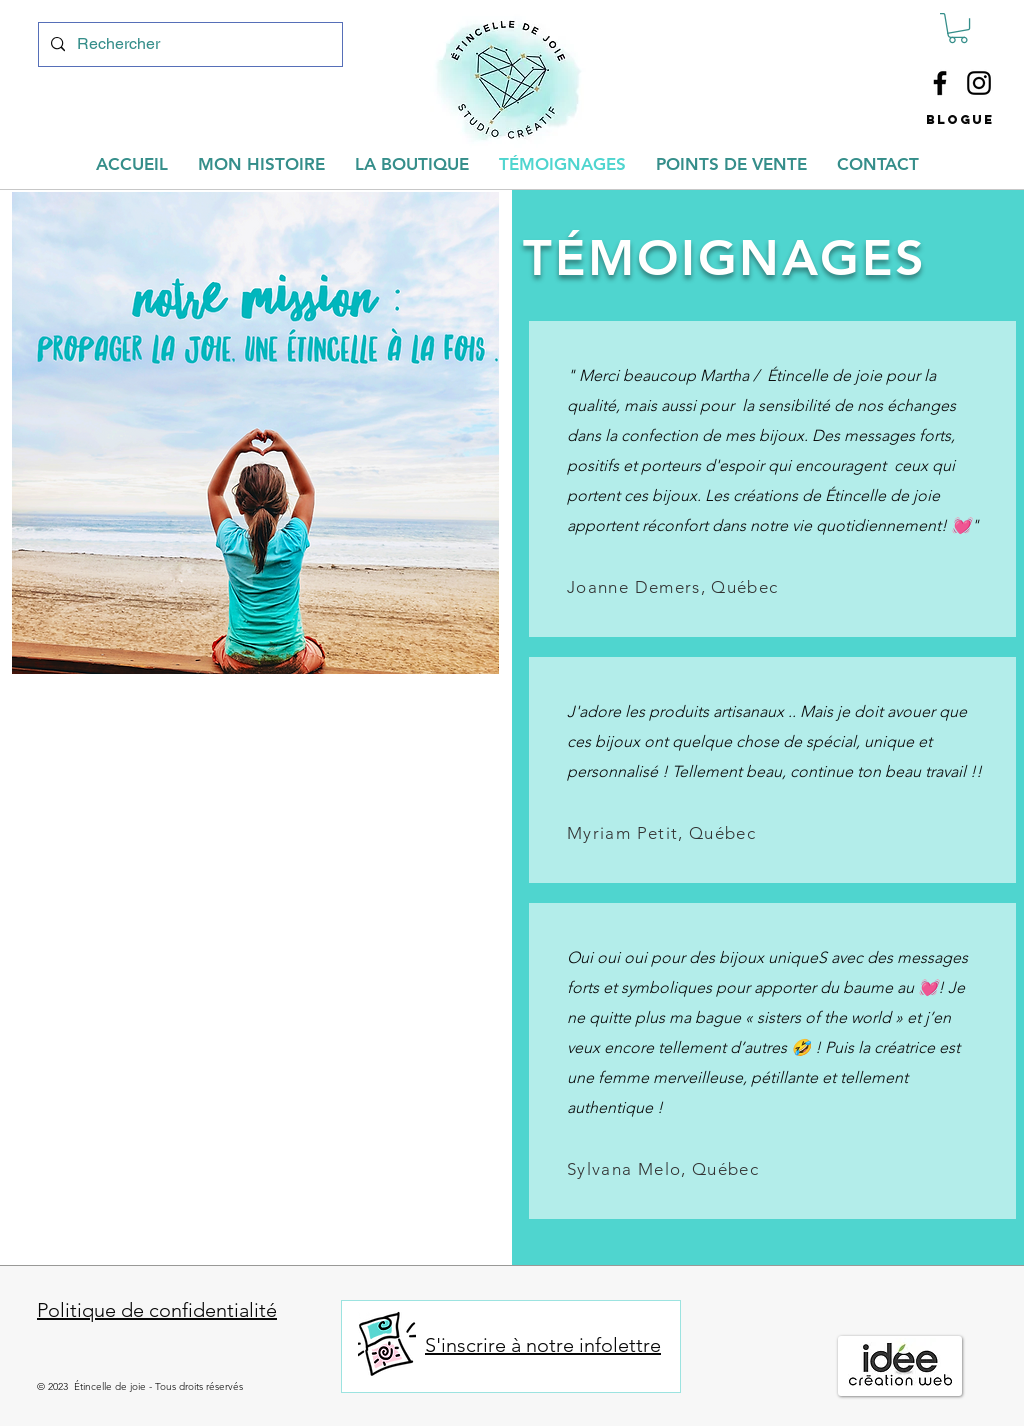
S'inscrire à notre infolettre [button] (543, 1345)
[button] (958, 28)
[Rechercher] (188, 44)
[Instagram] (979, 83)
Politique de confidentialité (157, 1310)
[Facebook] (940, 83)
